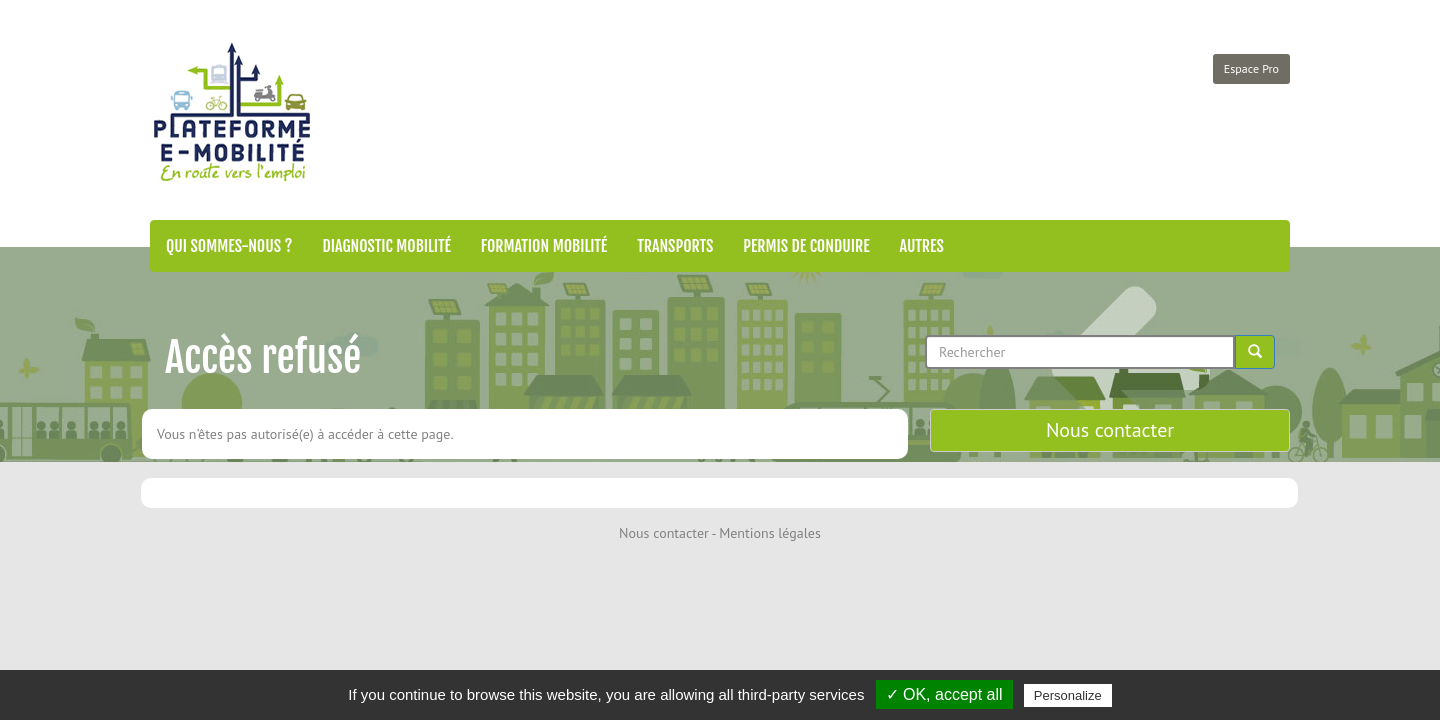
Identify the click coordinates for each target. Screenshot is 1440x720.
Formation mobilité (544, 246)
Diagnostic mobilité (386, 246)
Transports (675, 246)
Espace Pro (1251, 68)
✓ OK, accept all (944, 694)
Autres (922, 246)
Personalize (1068, 695)
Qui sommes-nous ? (229, 246)
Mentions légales (770, 533)
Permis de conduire (806, 246)
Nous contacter (1110, 430)
